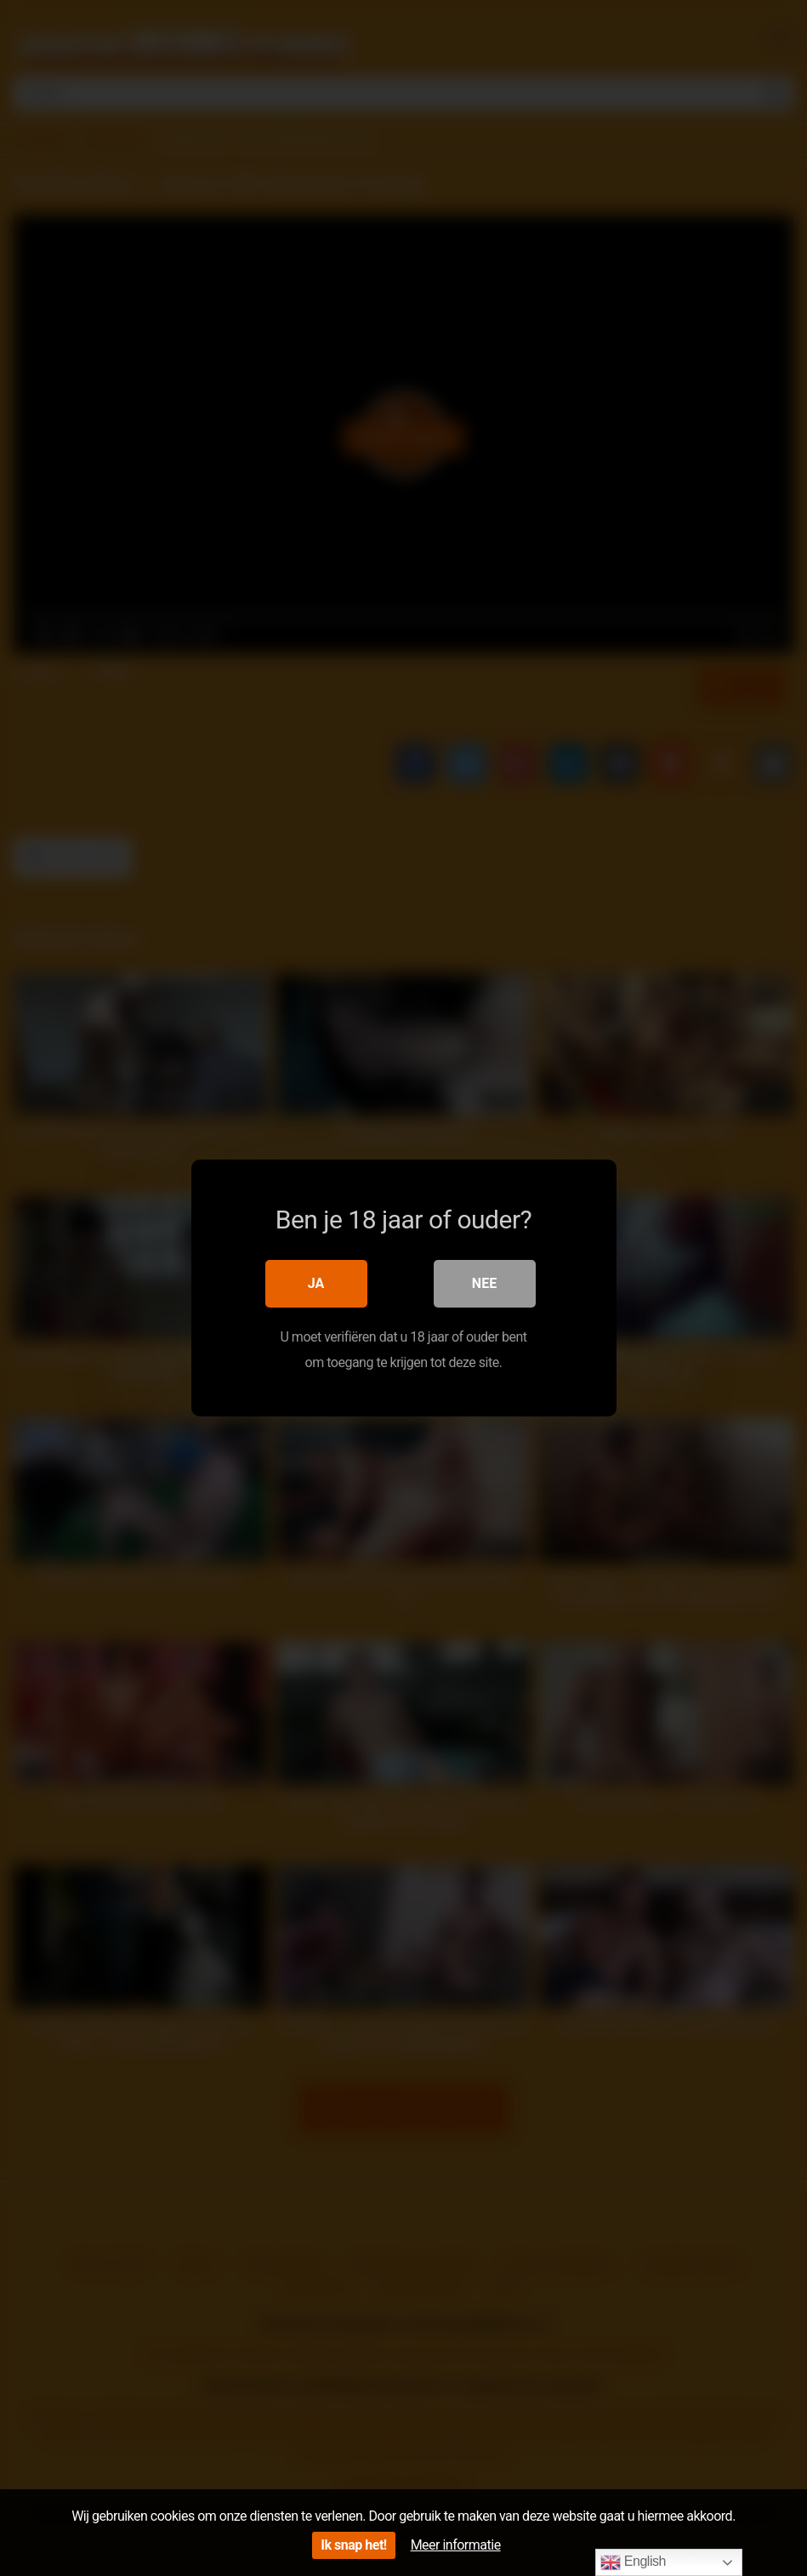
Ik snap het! (353, 2545)
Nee (484, 1283)
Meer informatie (456, 2545)
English (633, 2562)
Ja (316, 1283)
